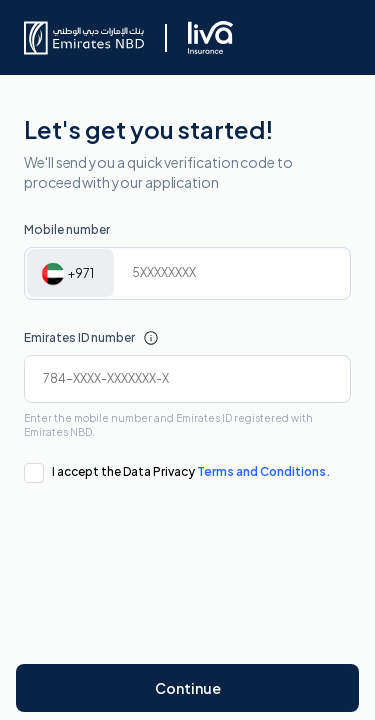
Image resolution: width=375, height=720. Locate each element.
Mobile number (67, 229)
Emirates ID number (79, 337)
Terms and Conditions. (264, 471)
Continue (188, 688)
